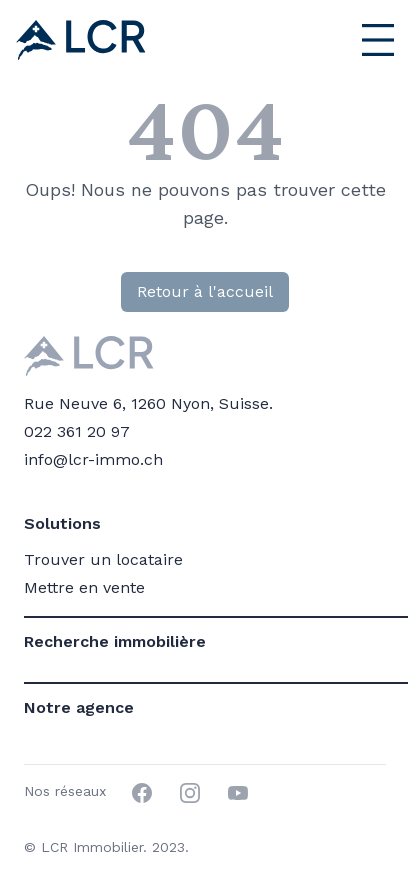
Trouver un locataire (103, 559)
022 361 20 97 (77, 431)
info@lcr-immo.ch (93, 459)
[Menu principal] (314, 40)
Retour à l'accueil (205, 291)
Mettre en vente (84, 587)
